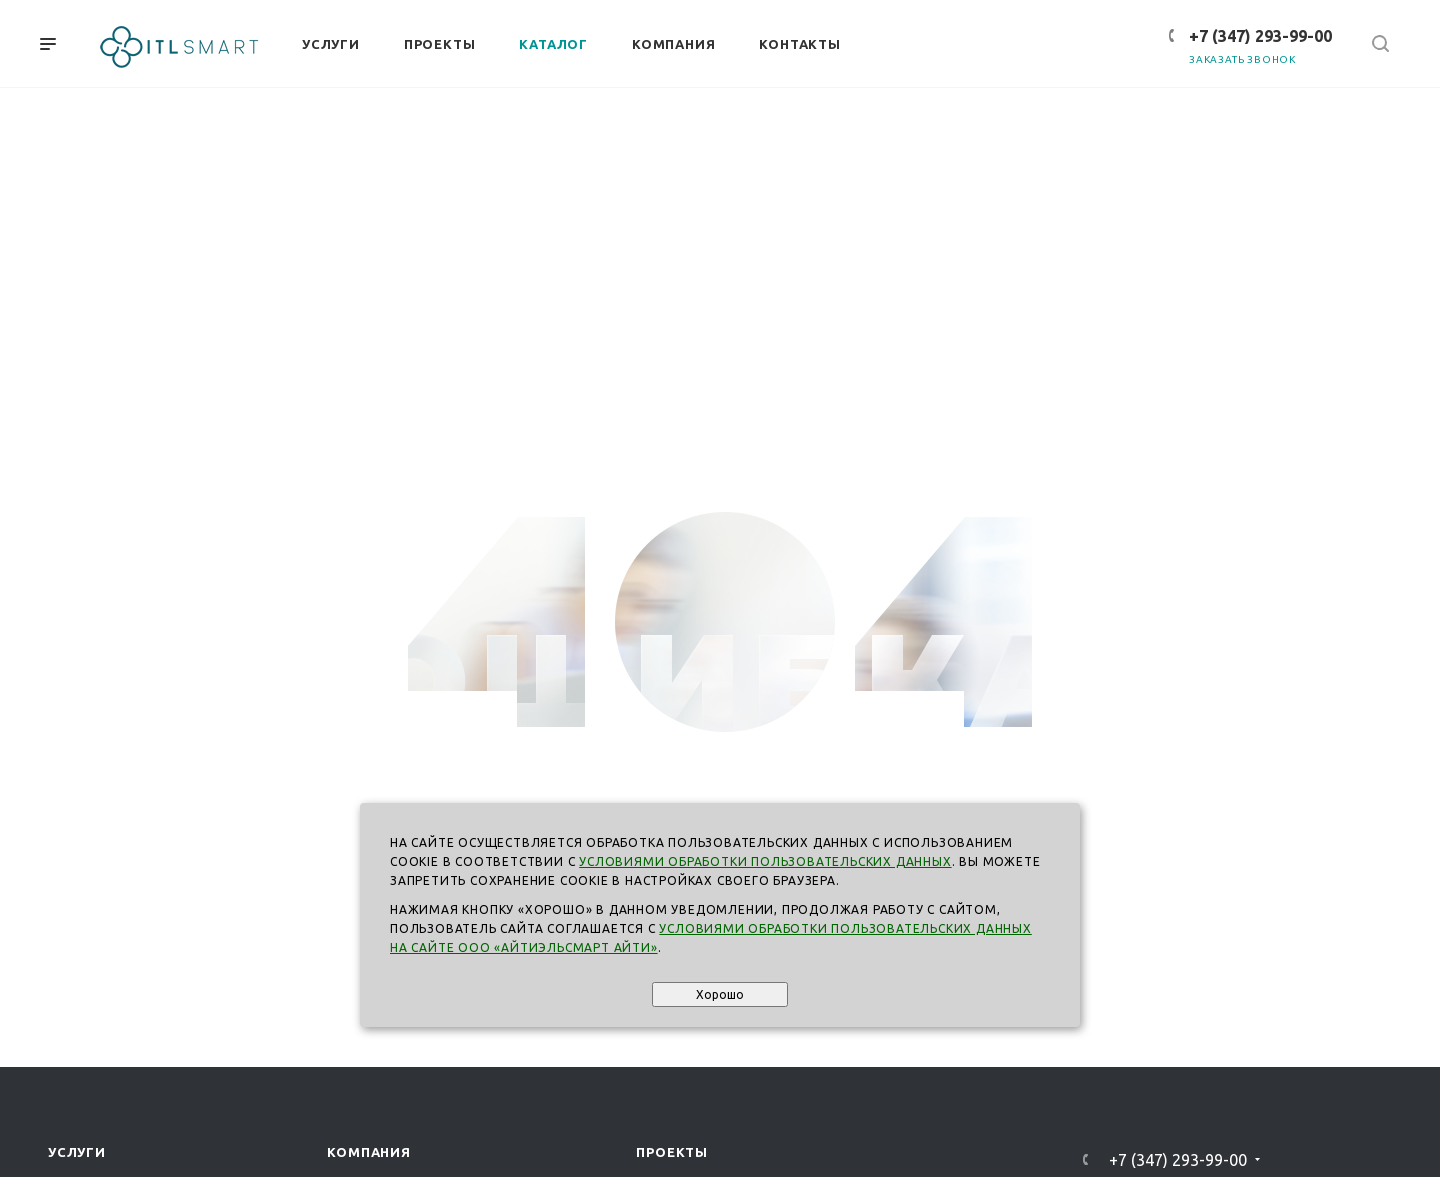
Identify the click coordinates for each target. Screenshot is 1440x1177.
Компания (368, 1152)
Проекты (672, 1152)
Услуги (77, 1152)
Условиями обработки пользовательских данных (765, 861)
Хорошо (720, 994)
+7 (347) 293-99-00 (1260, 36)
